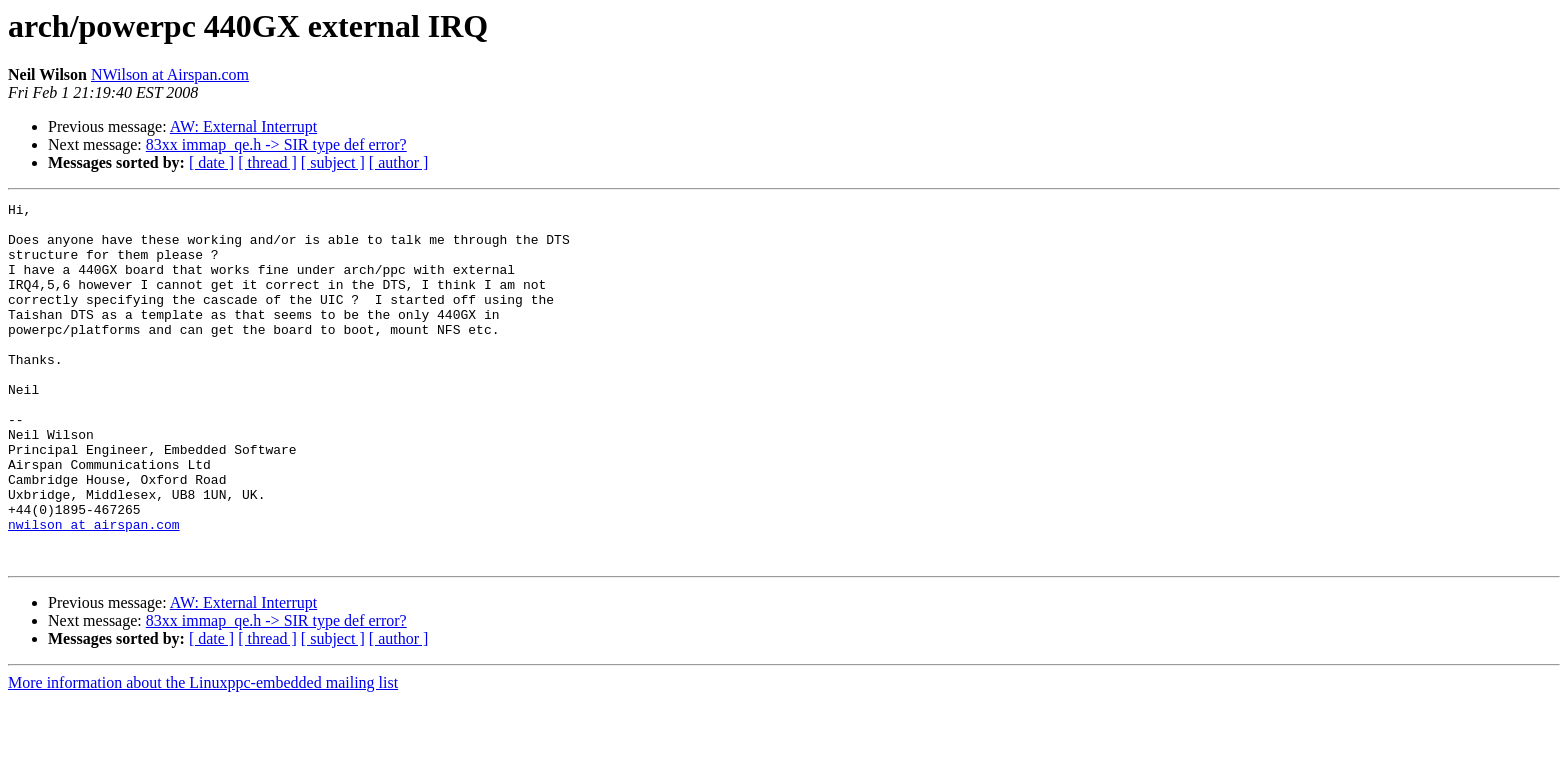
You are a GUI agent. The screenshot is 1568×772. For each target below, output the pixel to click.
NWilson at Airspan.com (170, 74)
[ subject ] (333, 162)
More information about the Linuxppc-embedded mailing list (203, 754)
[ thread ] (267, 162)
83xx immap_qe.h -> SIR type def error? (276, 144)
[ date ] (211, 162)
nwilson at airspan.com (94, 590)
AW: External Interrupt (243, 126)
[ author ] (399, 162)
